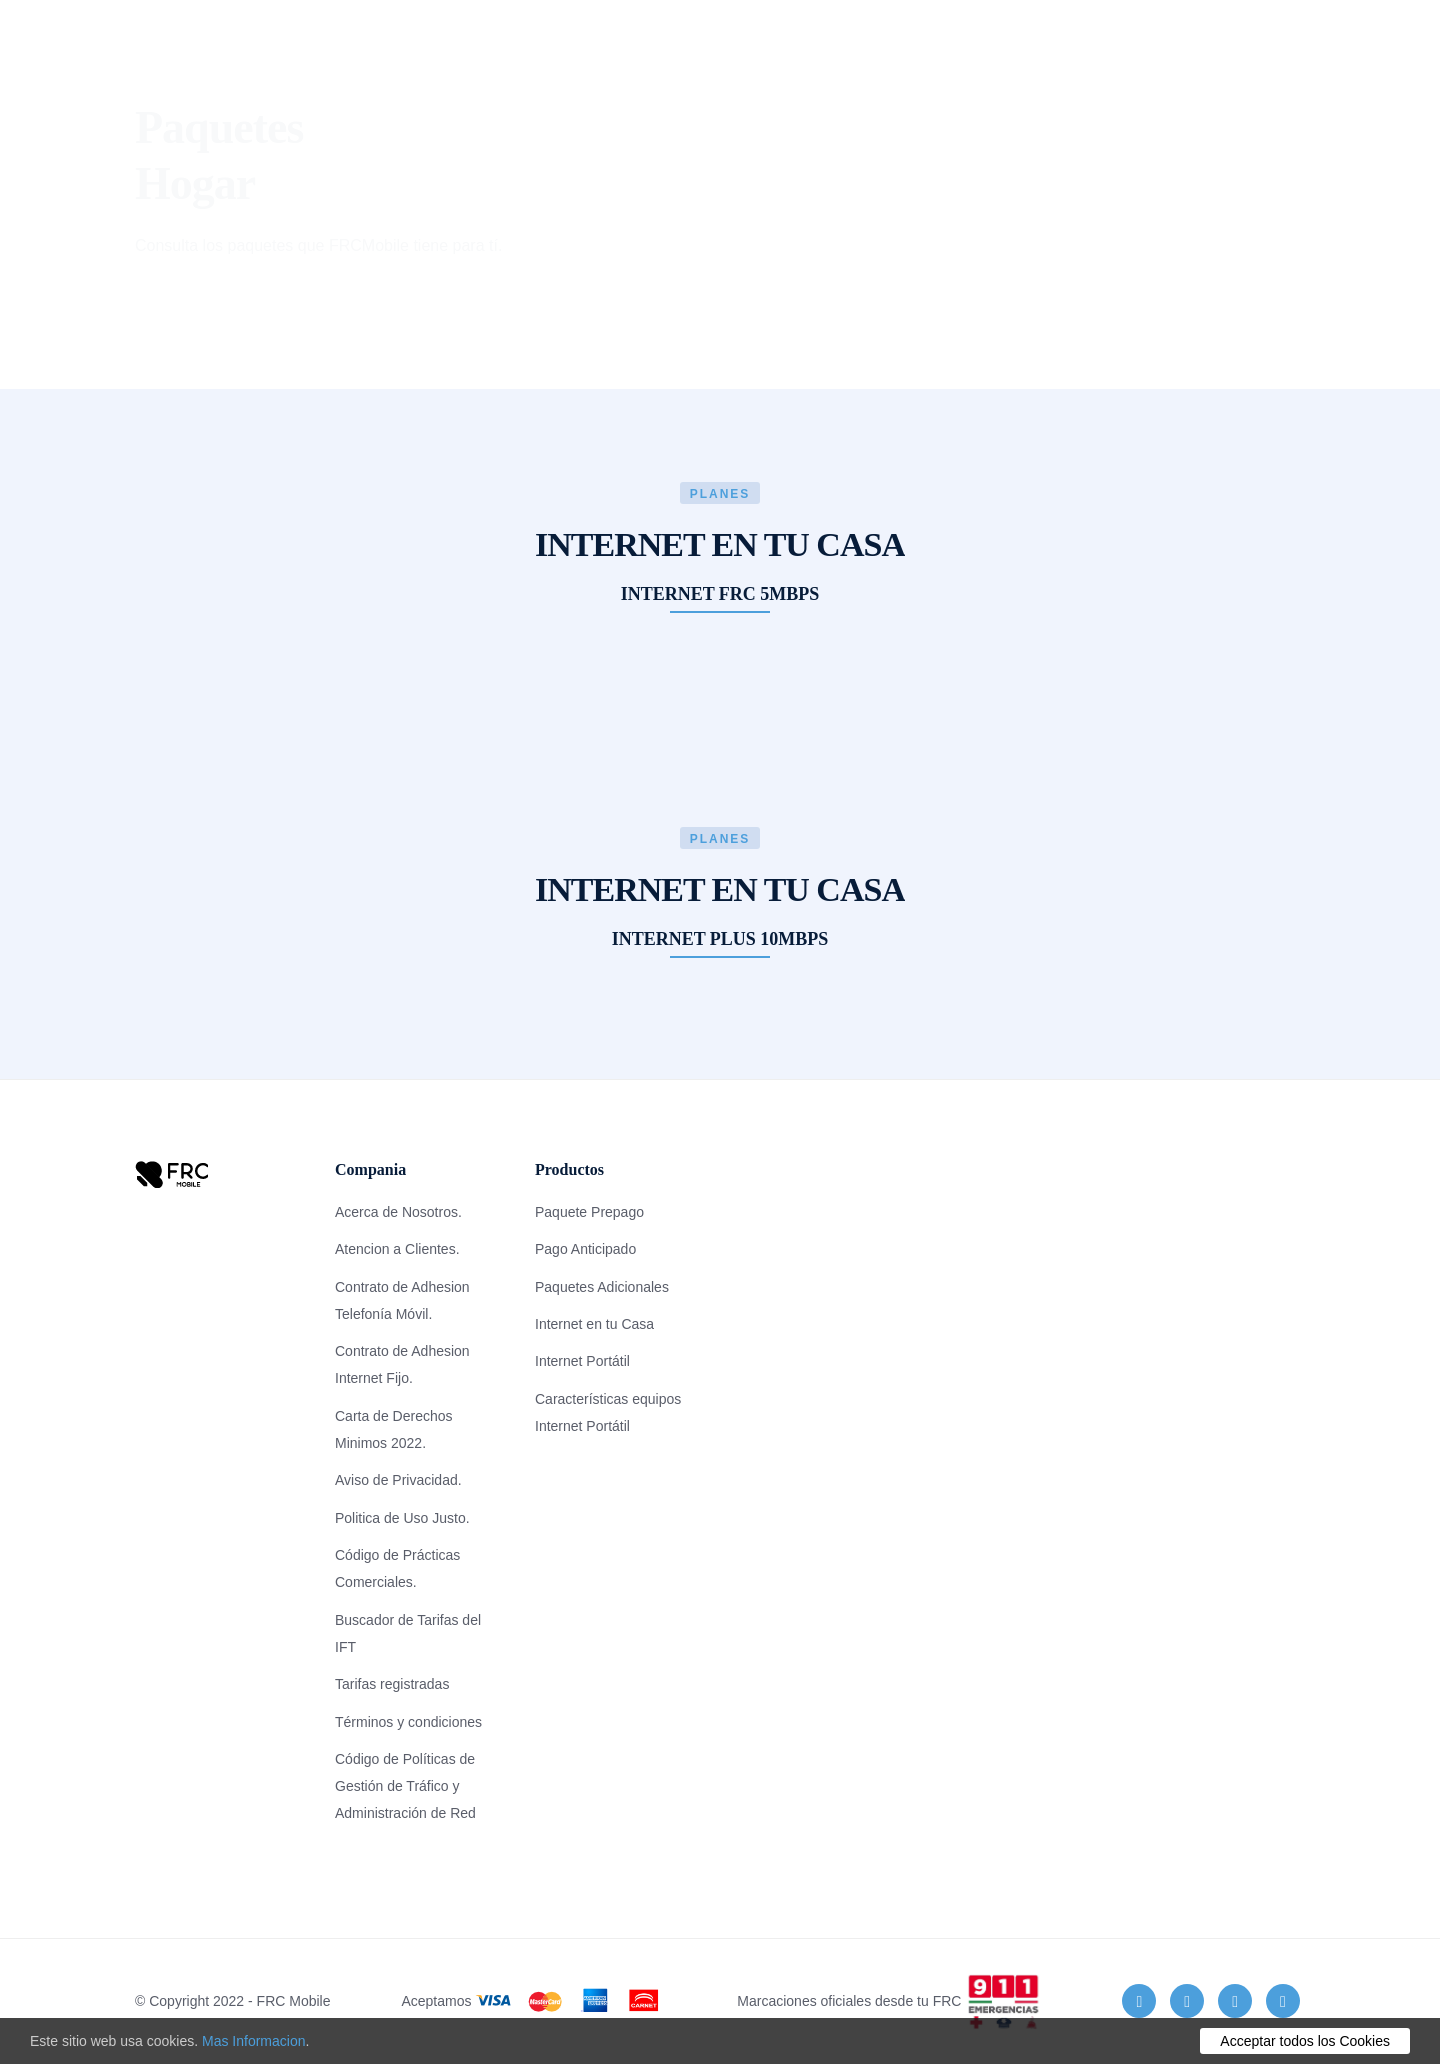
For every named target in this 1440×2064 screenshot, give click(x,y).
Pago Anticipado (585, 1249)
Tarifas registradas (392, 1684)
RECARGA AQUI (1191, 57)
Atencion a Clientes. (397, 1249)
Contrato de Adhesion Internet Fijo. (402, 1364)
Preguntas (694, 43)
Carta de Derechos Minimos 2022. (394, 1429)
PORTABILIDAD (1068, 43)
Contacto (812, 43)
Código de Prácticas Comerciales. (397, 1568)
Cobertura (572, 43)
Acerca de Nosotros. (398, 1212)
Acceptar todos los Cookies (1305, 2041)
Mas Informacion (253, 2041)
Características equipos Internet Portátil (608, 1412)
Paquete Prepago (589, 1212)
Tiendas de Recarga (932, 57)
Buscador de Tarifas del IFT (408, 1633)
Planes (354, 43)
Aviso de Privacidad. (398, 1480)
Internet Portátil (582, 1361)
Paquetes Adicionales (602, 1287)
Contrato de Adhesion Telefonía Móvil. (402, 1300)
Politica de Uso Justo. (402, 1518)
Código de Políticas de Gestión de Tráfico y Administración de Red (405, 1786)
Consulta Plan (455, 57)
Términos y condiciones (408, 1722)
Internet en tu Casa (594, 1324)
